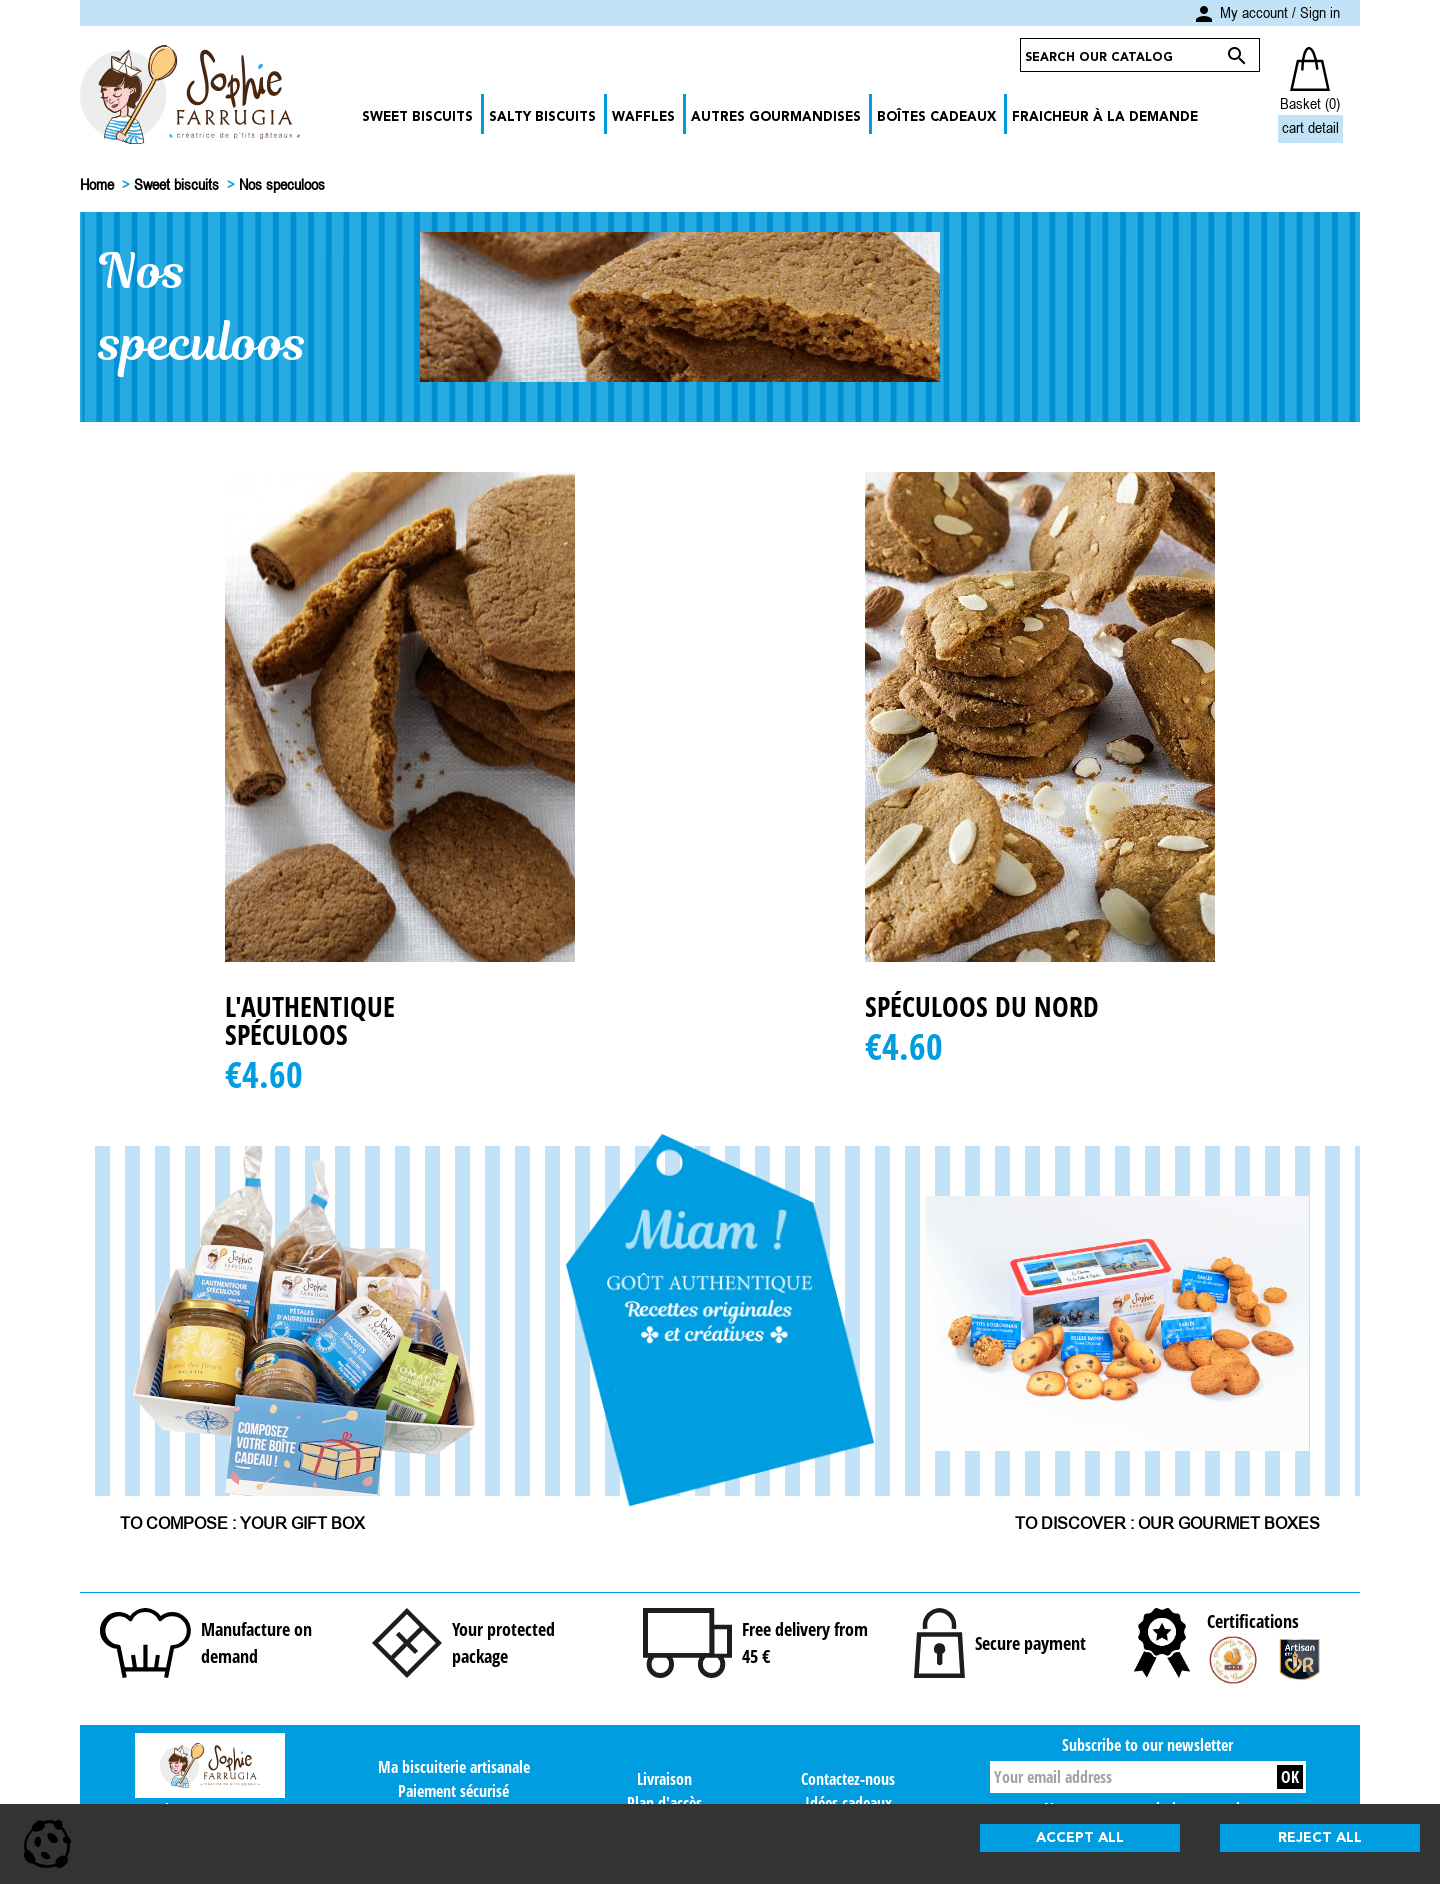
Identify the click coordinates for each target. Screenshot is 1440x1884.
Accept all (1080, 1838)
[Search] (1121, 55)
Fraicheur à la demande (1105, 117)
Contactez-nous (848, 1779)
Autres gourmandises (776, 117)
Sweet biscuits (417, 117)
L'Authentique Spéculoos (310, 1020)
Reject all (1320, 1838)
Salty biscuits (542, 117)
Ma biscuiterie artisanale (454, 1767)
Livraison (664, 1779)
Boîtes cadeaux (936, 117)
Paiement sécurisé (453, 1791)
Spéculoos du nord (982, 1006)
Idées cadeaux (848, 1803)
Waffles (643, 117)
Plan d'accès (664, 1803)
